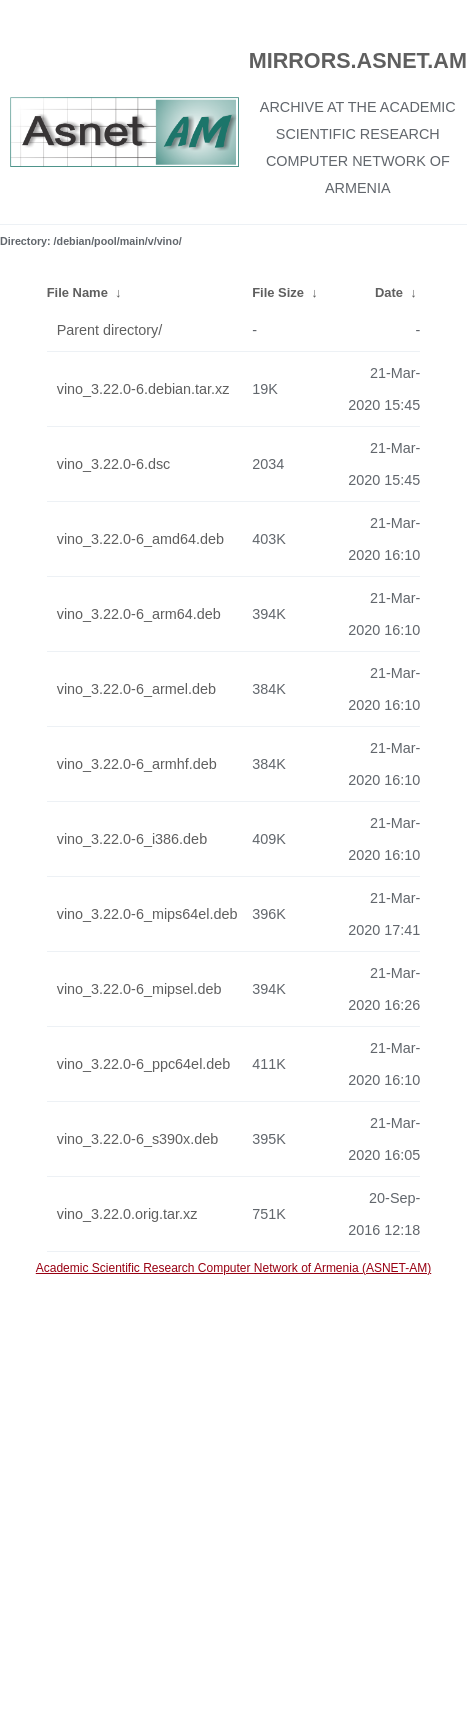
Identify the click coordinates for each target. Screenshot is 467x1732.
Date (389, 292)
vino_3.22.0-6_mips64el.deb (147, 914)
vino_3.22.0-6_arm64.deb (139, 614)
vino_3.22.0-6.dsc (114, 464)
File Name (77, 292)
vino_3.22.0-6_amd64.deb (140, 539)
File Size (278, 292)
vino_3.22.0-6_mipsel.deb (139, 989)
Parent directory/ (110, 330)
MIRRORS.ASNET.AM (358, 60)
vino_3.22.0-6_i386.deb (132, 839)
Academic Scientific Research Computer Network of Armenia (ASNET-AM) (233, 1268)
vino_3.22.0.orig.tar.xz (127, 1214)
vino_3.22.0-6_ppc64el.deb (144, 1064)
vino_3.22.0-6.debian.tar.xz (143, 389)
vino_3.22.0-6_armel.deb (136, 689)
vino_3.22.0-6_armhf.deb (137, 764)
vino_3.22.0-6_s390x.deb (138, 1139)
